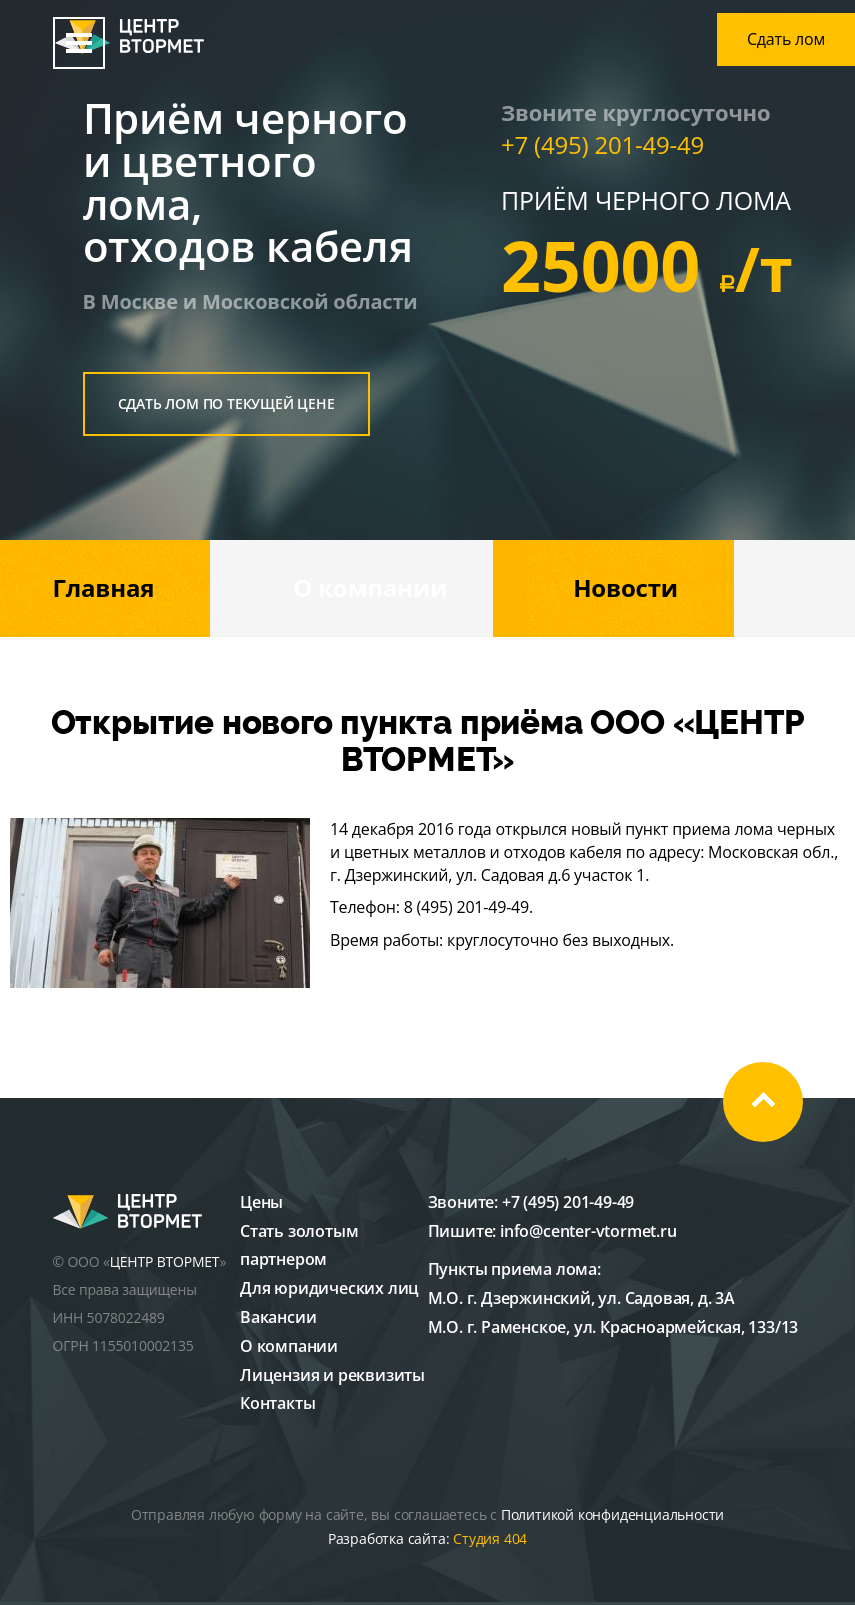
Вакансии (278, 1317)
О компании (370, 587)
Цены (261, 1202)
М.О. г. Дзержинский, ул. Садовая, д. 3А (581, 1298)
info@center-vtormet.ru (588, 1231)
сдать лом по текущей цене (226, 403)
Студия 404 (490, 1538)
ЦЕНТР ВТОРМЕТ (165, 1261)
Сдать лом (786, 39)
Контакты (277, 1403)
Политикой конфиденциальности (612, 1514)
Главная (104, 587)
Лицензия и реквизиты (332, 1375)
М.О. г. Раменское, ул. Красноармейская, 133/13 (613, 1327)
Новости (625, 587)
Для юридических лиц (329, 1288)
